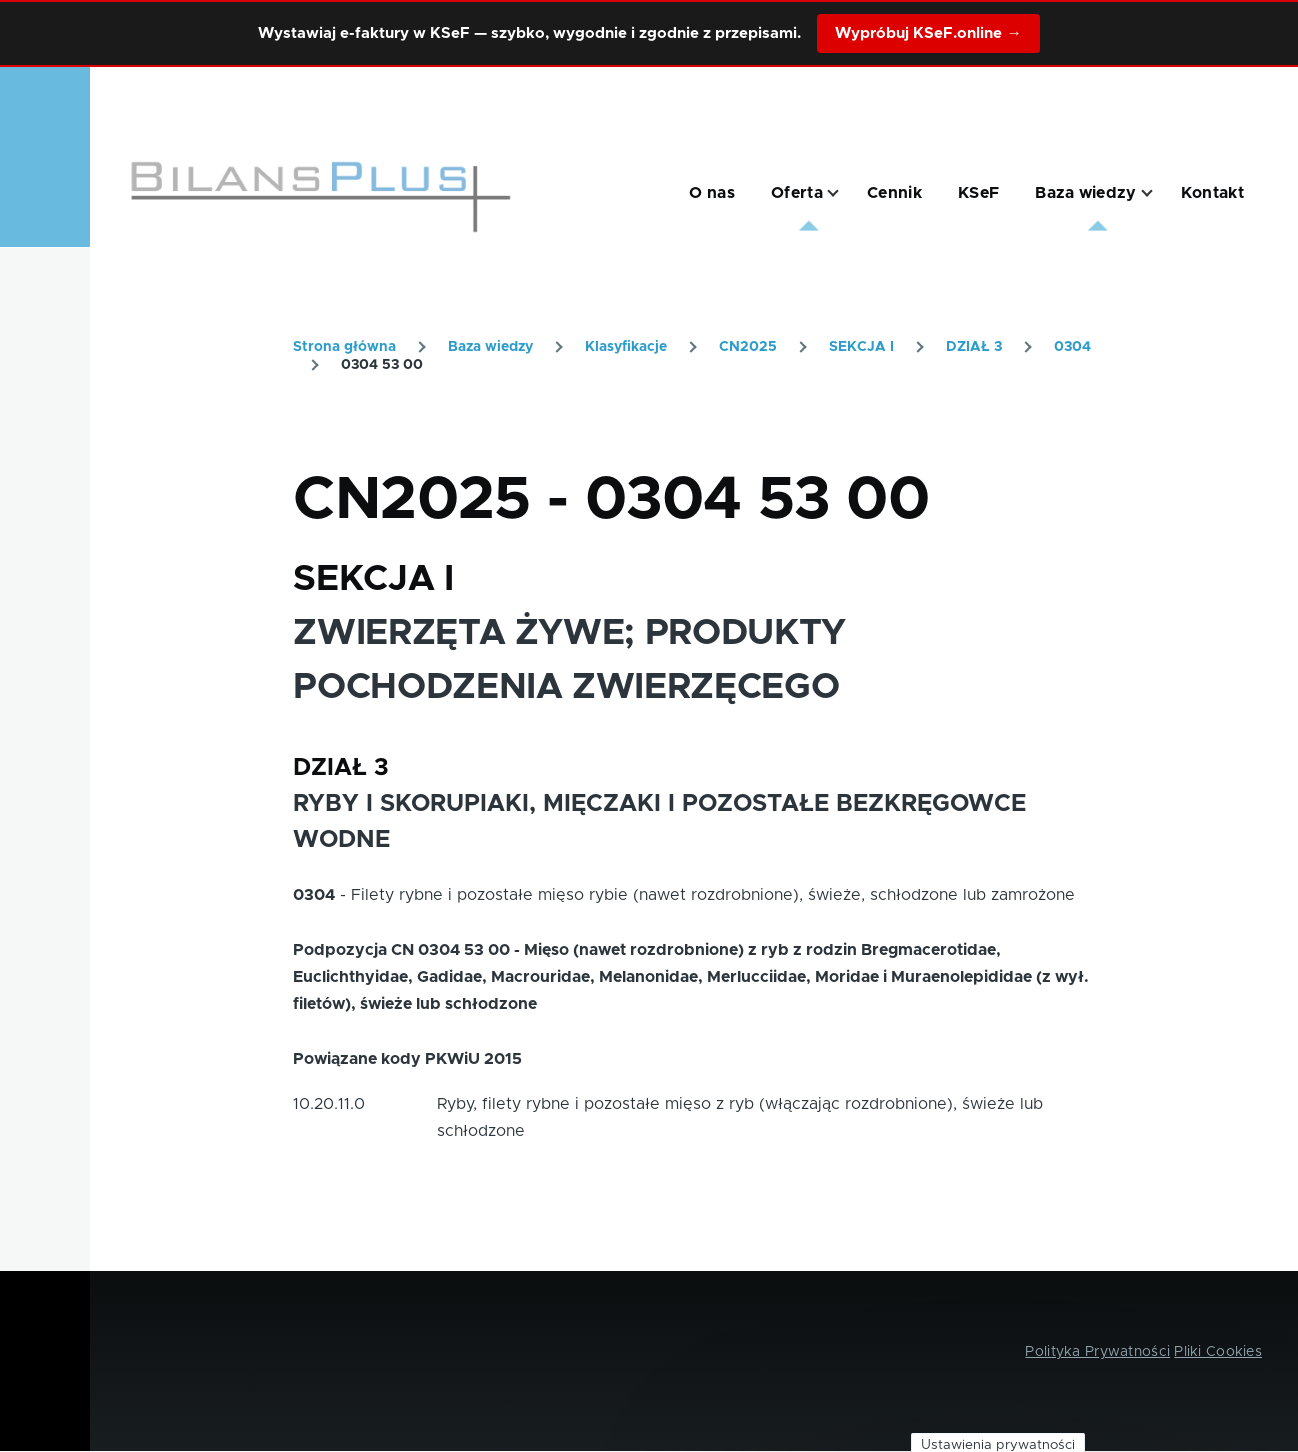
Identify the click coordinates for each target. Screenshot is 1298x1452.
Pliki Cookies (1218, 1352)
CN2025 (748, 347)
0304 (1072, 347)
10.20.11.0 (329, 1104)
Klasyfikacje (626, 347)
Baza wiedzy (490, 347)
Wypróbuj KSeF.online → (928, 33)
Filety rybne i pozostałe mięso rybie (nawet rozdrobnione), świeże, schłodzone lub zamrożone (713, 895)
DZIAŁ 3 (974, 347)
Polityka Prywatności (1097, 1352)
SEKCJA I (861, 347)
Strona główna (344, 347)
